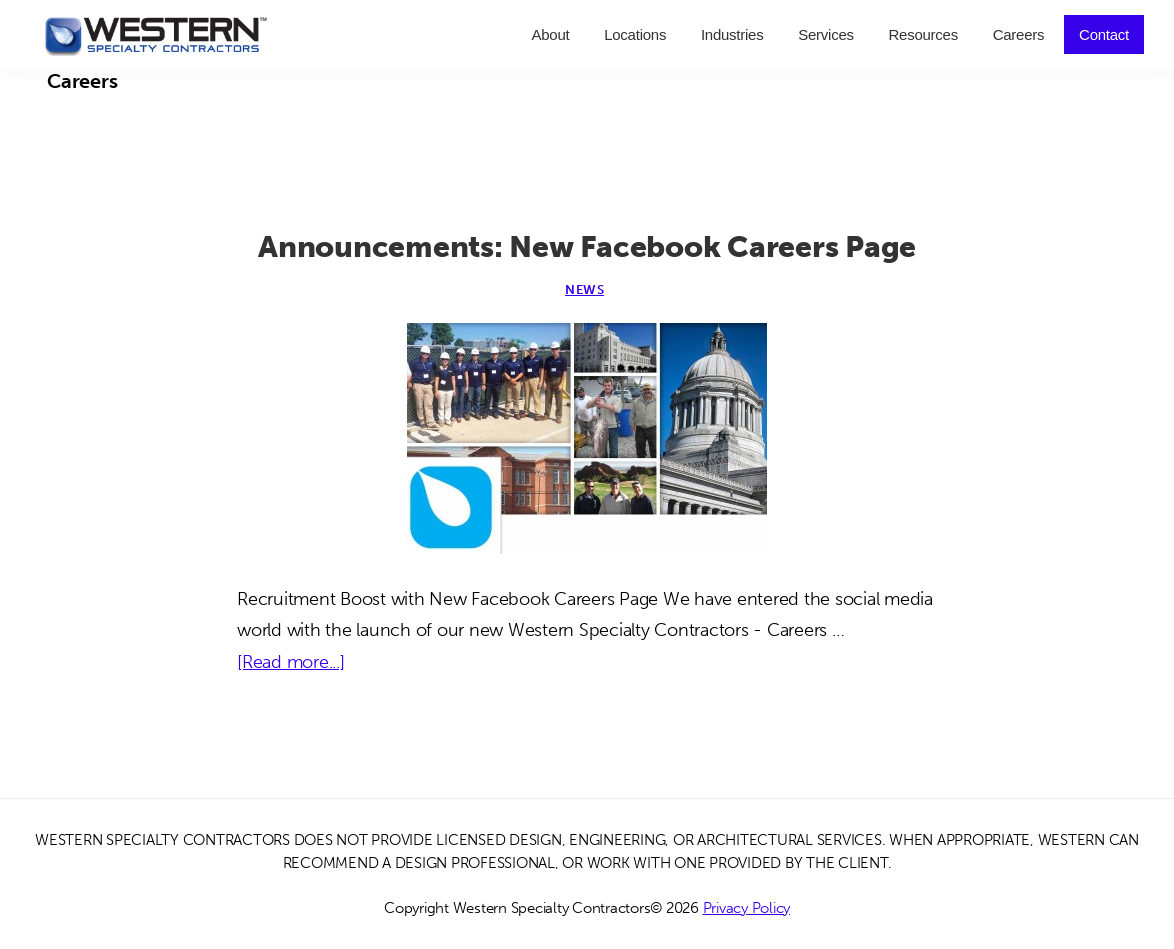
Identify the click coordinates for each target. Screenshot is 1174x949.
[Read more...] (291, 663)
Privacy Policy (747, 908)
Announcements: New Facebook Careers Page (587, 247)
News (584, 289)
